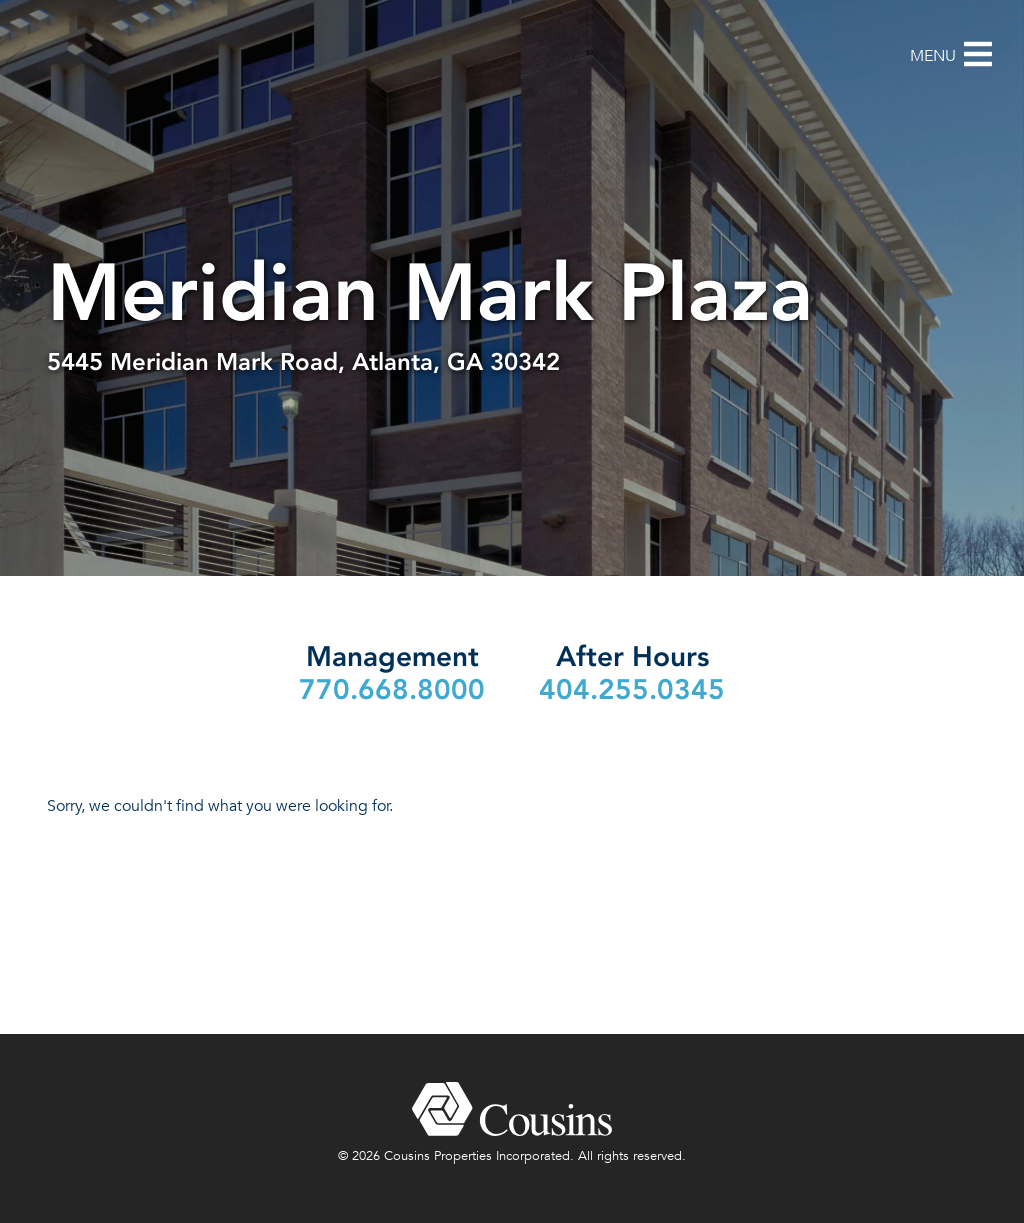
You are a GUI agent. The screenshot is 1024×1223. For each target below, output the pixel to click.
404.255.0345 (632, 689)
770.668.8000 (392, 689)
